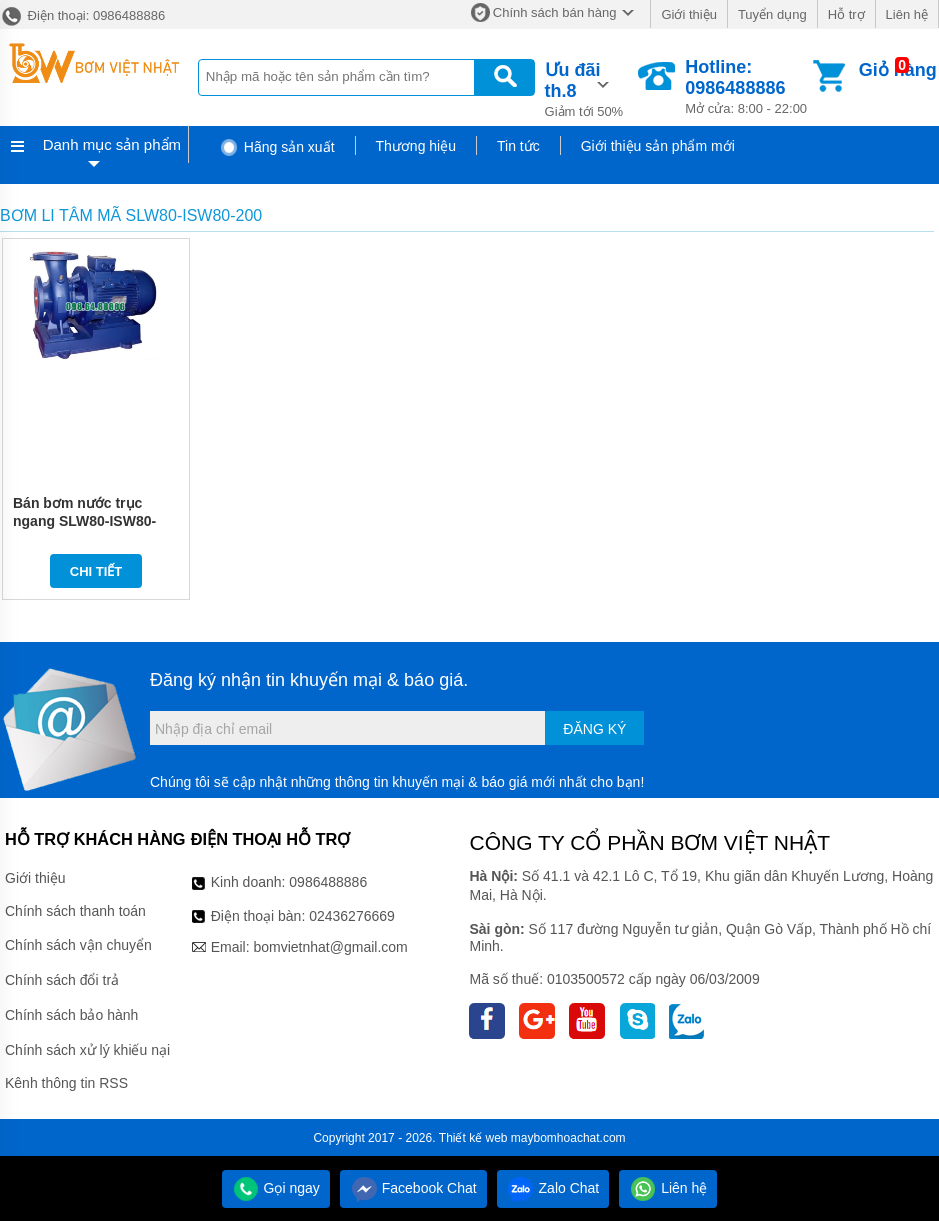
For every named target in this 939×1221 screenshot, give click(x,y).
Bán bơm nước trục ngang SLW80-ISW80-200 (84, 521)
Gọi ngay (276, 1188)
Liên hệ (907, 14)
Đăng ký (594, 729)
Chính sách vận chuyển (78, 945)
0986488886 (328, 882)
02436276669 (352, 916)
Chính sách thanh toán (75, 911)
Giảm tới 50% (590, 88)
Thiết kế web (473, 1138)
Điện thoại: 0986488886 (82, 15)
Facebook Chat (413, 1188)
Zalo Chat (553, 1188)
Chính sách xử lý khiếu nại (87, 1050)
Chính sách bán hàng (555, 12)
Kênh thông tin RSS (66, 1083)
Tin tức (518, 146)
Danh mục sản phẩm (112, 144)
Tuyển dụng (772, 14)
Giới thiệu (688, 14)
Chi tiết (96, 571)
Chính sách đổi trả (62, 980)
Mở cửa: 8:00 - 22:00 (747, 86)
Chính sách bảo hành (71, 1015)
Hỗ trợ (846, 14)
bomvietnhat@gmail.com (330, 947)
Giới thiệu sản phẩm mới (658, 146)
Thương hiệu (416, 146)
